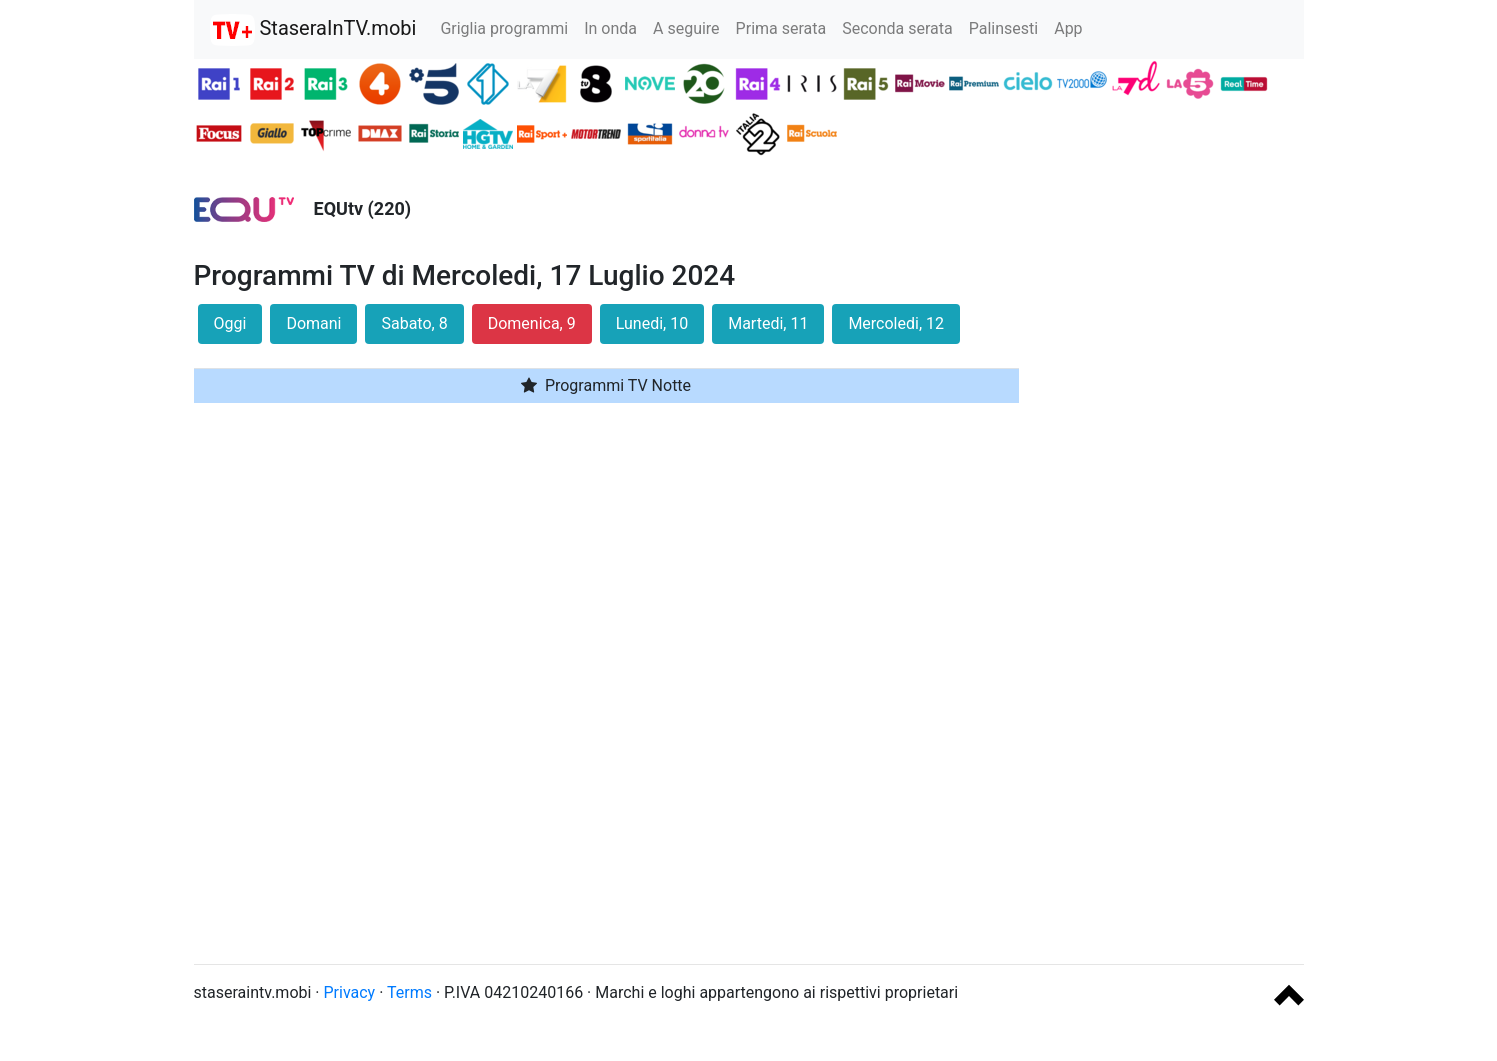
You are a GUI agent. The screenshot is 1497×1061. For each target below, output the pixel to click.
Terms (409, 992)
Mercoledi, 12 (896, 323)
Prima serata (781, 28)
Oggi (230, 323)
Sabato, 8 (414, 323)
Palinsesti (1003, 28)
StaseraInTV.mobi (313, 30)
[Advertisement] (1176, 648)
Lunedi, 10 (652, 323)
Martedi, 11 (768, 323)
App (1068, 28)
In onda (610, 28)
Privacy (350, 992)
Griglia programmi (504, 28)
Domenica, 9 (532, 323)
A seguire (686, 28)
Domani (313, 323)
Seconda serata (897, 28)
